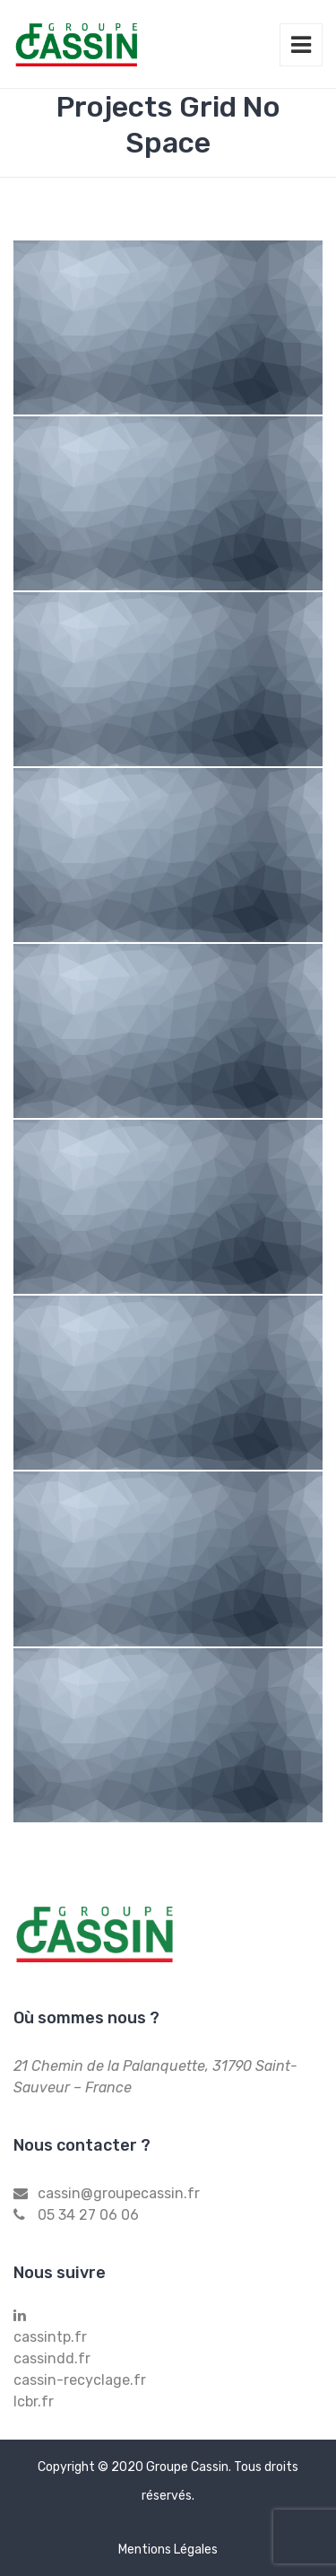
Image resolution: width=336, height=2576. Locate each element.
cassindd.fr (51, 2358)
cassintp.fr (50, 2336)
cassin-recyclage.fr (79, 2379)
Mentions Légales (168, 2549)
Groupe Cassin (187, 2467)
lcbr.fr (33, 2401)
